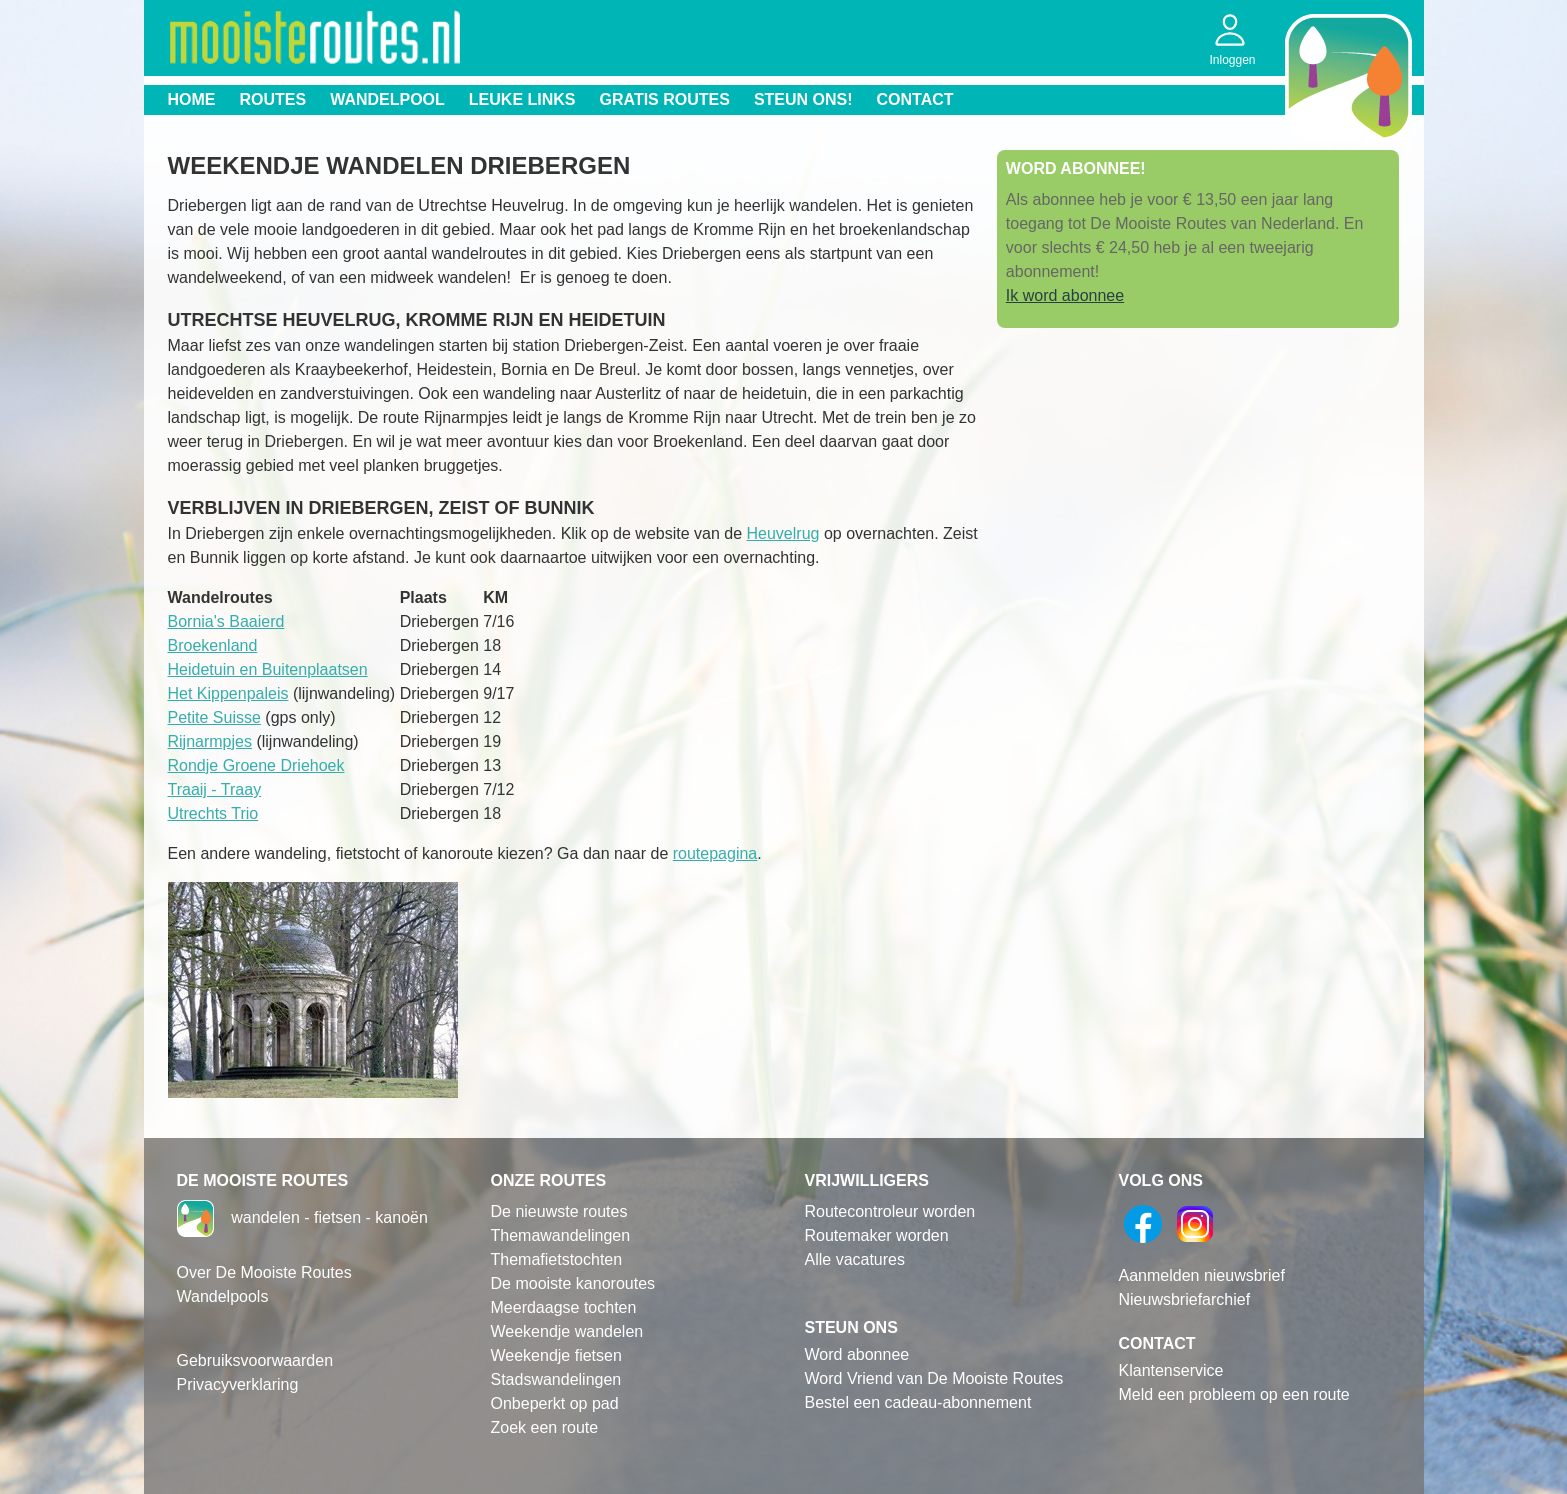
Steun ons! (803, 99)
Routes (273, 99)
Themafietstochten (557, 1259)
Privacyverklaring (238, 1384)
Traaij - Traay (215, 789)
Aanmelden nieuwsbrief (1202, 1275)
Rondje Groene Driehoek (256, 765)
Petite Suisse (214, 717)
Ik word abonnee (1065, 295)
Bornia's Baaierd (226, 621)
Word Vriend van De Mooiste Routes (934, 1378)
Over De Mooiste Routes (264, 1272)
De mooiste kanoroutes (573, 1283)
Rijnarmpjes (210, 741)
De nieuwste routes (559, 1211)
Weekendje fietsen (556, 1355)
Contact (915, 99)
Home (192, 99)
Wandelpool (387, 99)
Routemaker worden (877, 1235)
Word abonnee (857, 1354)
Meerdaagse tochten (564, 1307)
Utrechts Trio (213, 813)
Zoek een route (545, 1427)
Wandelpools (223, 1296)
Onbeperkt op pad (555, 1403)
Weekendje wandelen (567, 1331)
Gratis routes (665, 99)
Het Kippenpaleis (228, 693)
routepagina (715, 853)
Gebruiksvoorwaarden (255, 1360)
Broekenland (213, 645)
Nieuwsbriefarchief (1185, 1299)
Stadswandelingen (556, 1379)
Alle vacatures (855, 1259)
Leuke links (522, 99)
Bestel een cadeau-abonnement (918, 1402)
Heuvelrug (783, 533)
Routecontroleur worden (890, 1211)
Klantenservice (1171, 1370)
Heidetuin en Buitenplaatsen (268, 669)
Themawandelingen (561, 1235)
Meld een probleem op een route (1234, 1394)
